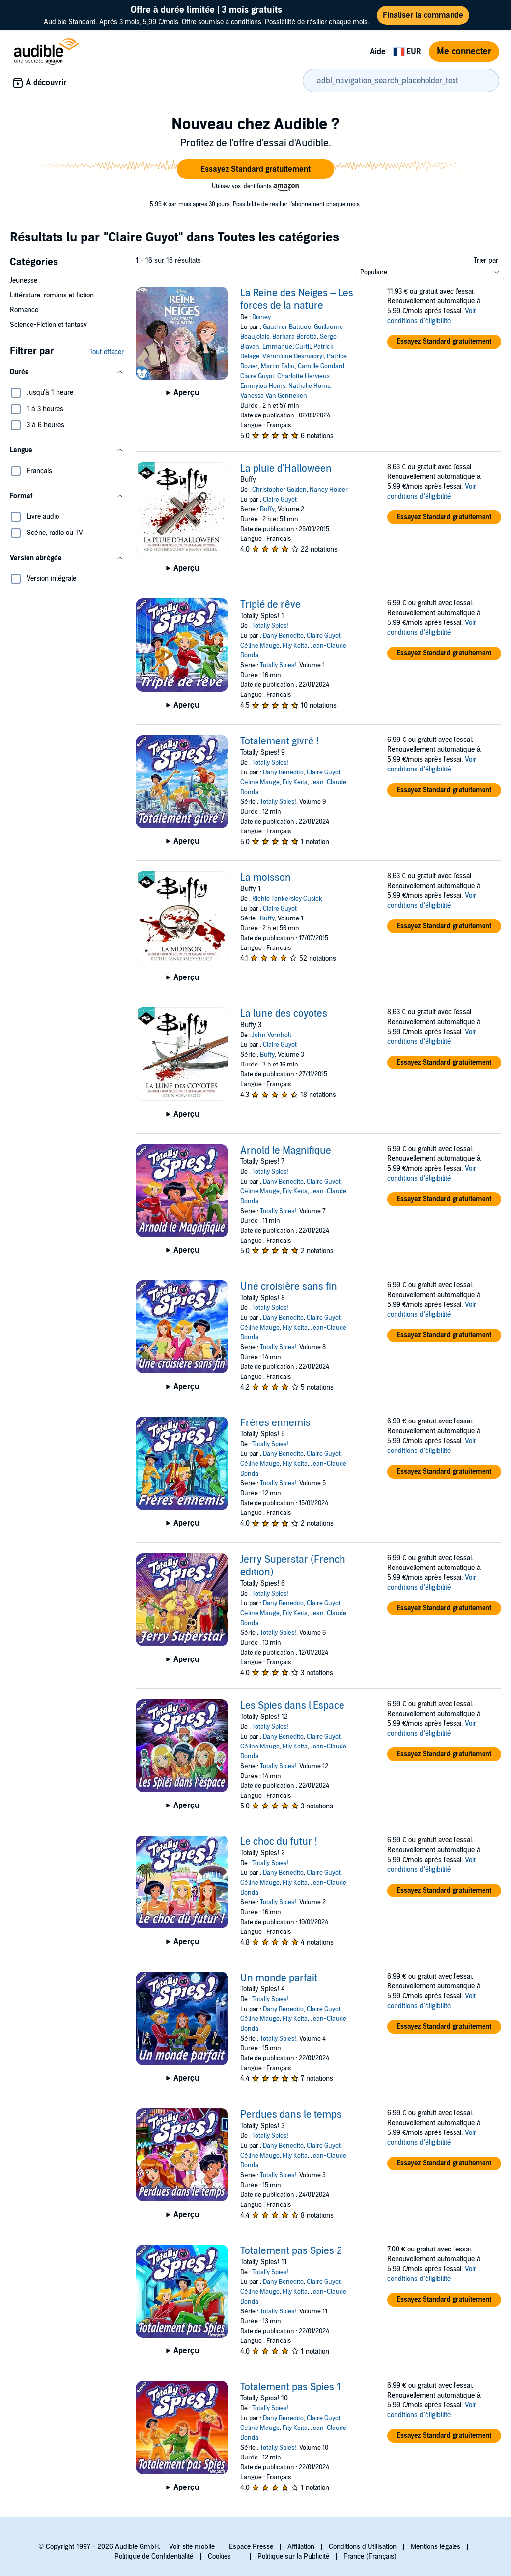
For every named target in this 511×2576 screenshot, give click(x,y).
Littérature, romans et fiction (52, 295)
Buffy (267, 509)
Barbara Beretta (294, 337)
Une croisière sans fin (288, 1287)
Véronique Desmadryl (292, 356)
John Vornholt (271, 1035)
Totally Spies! (270, 626)
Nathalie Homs (309, 386)
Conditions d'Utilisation (363, 2547)
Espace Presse (251, 2547)
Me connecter (464, 51)
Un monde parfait (278, 1978)
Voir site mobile (192, 2547)
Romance (24, 310)
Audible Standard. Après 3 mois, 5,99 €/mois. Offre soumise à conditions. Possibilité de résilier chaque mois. (206, 15)
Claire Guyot (257, 376)
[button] (255, 169)
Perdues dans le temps (290, 2115)
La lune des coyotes (283, 1014)
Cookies (219, 2556)
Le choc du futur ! (278, 1842)
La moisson (265, 878)
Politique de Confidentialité (154, 2556)
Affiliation (300, 2547)
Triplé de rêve (270, 605)
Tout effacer (106, 352)
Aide (378, 52)
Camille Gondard (321, 366)
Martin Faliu (278, 366)
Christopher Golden (279, 490)
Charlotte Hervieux (303, 376)
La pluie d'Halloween (286, 468)
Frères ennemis (275, 1423)
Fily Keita (295, 646)
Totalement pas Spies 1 (290, 2387)
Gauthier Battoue (287, 327)
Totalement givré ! (279, 741)
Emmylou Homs (262, 386)
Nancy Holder (329, 490)
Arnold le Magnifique (285, 1150)
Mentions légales (435, 2547)
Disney (261, 317)
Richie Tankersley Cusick (287, 899)
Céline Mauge (259, 646)
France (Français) (370, 2556)
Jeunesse (23, 280)
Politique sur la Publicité (293, 2556)
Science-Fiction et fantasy (48, 325)
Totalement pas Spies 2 (291, 2251)
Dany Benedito (283, 636)
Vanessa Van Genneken (273, 396)
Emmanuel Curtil (286, 347)
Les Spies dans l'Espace (292, 1706)
